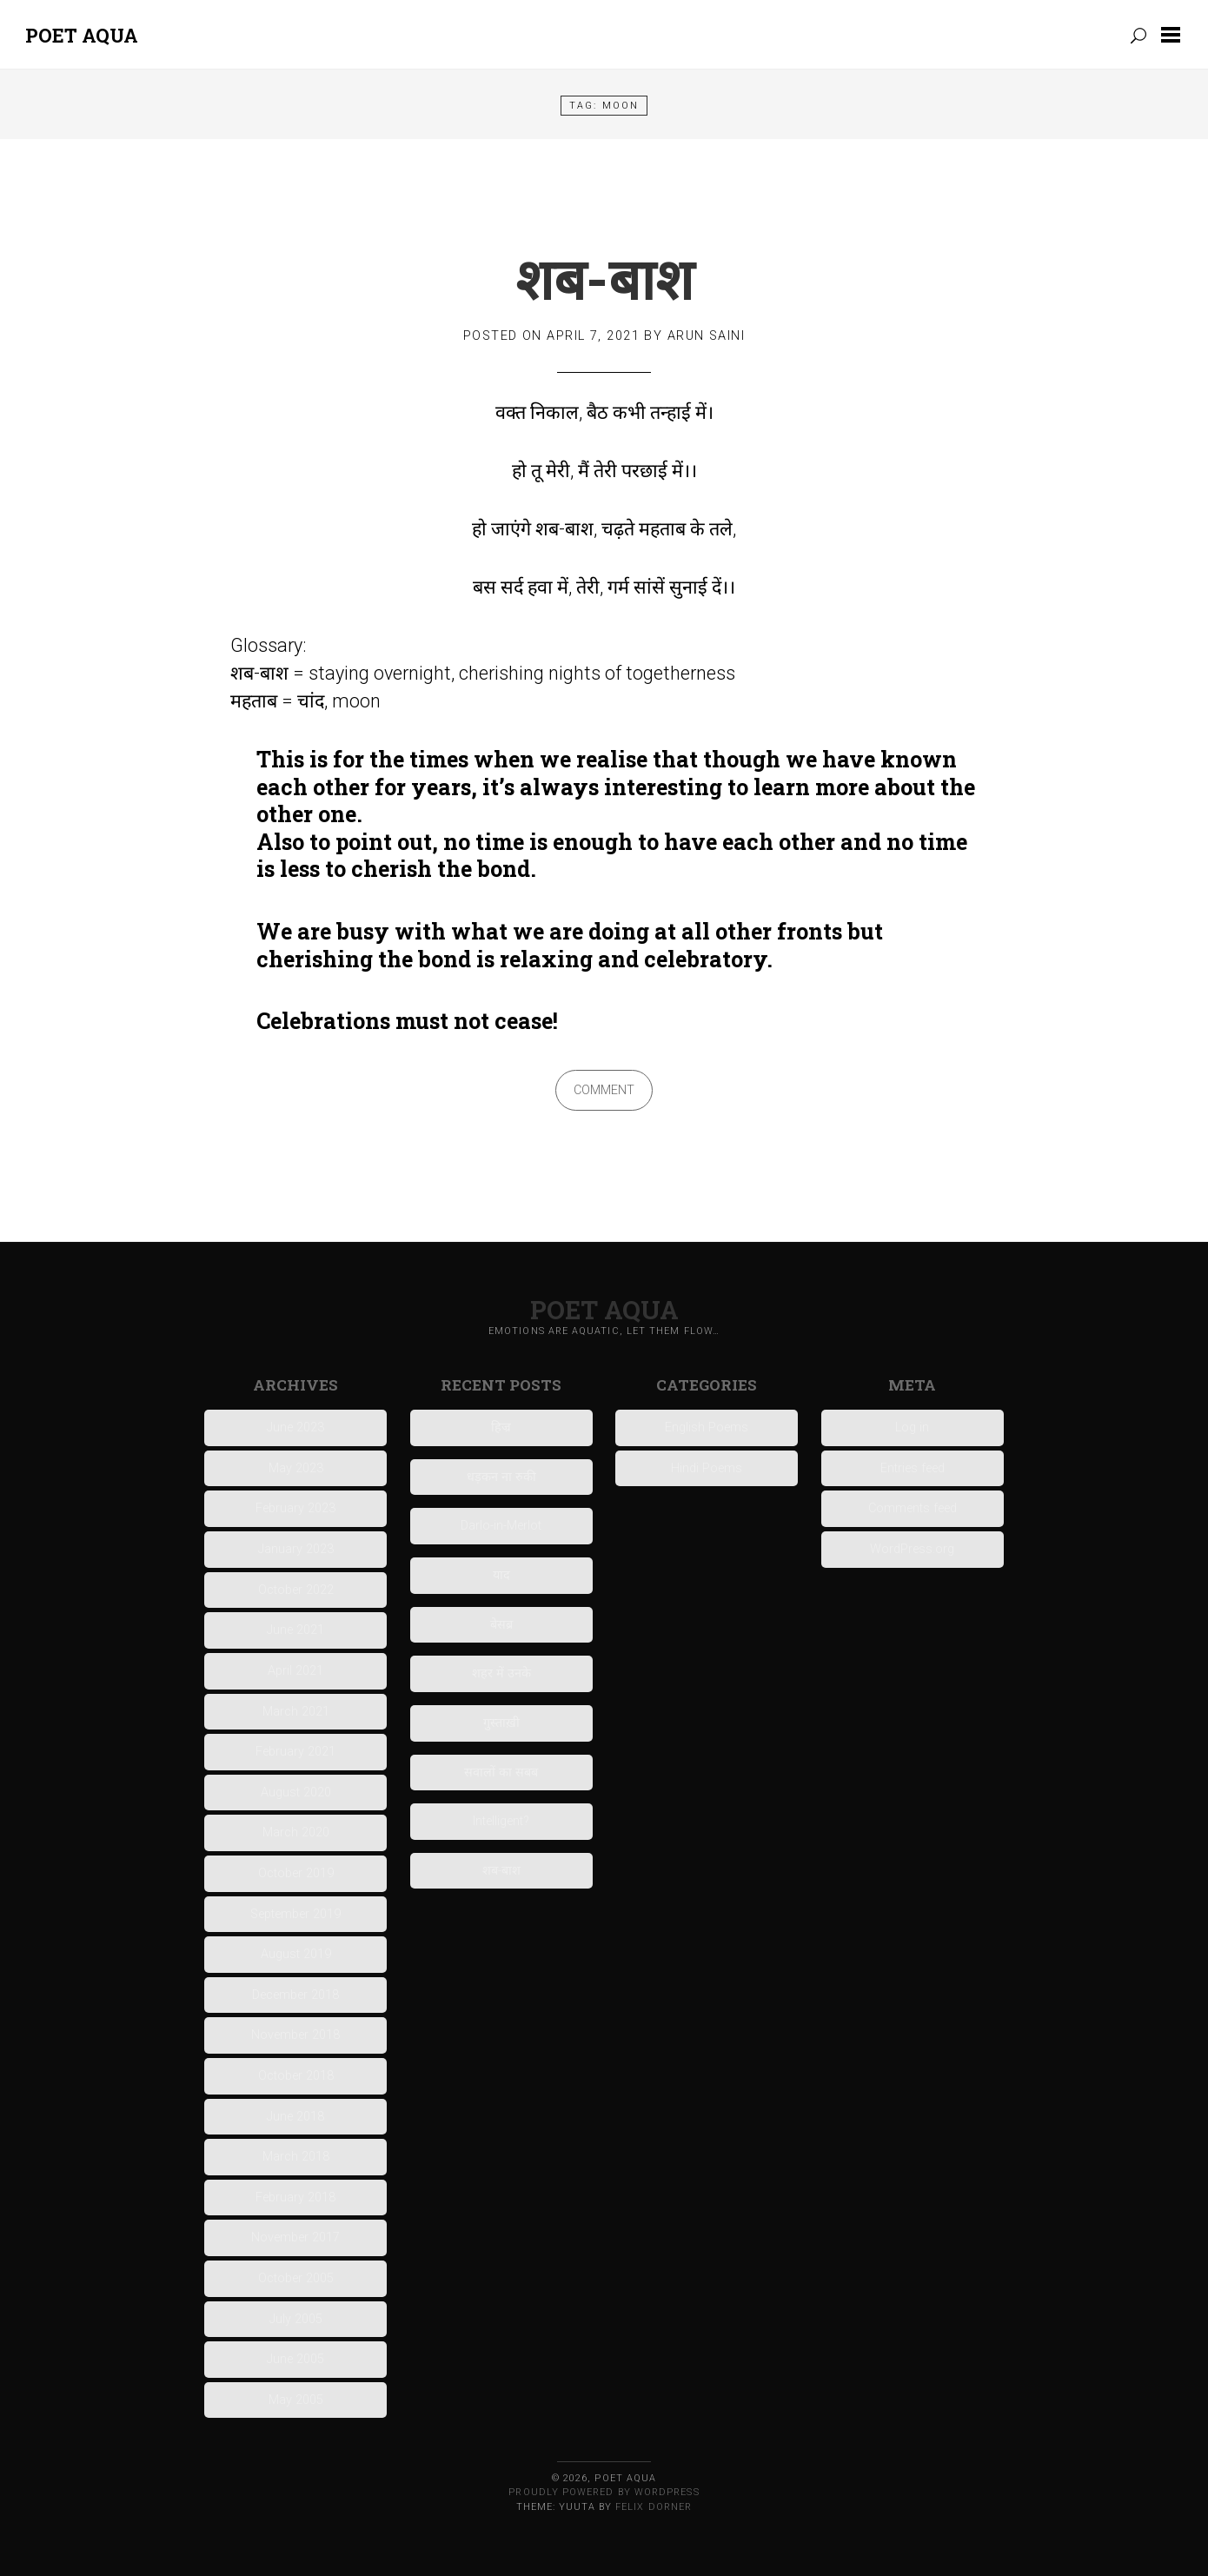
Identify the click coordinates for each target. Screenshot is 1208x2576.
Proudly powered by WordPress (603, 2492)
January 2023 (296, 1549)
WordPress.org (912, 1549)
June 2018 (295, 2116)
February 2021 (295, 1751)
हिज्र (501, 1427)
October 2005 (296, 2278)
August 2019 (296, 1954)
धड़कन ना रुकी (501, 1477)
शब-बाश (604, 278)
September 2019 (295, 1914)
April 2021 (295, 1670)
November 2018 (295, 2035)
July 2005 (295, 2319)
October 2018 (296, 2075)
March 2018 (295, 2156)
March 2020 (295, 1832)
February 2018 (295, 2197)
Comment (604, 1090)
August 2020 (296, 1792)
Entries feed (912, 1468)
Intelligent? (501, 1821)
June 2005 (295, 2359)
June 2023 (295, 1427)
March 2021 (295, 1711)
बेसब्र (501, 1624)
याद (501, 1575)
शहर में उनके (501, 1673)
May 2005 (296, 2400)
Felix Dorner (653, 2507)
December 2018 (295, 1995)
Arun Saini (706, 336)
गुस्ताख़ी (501, 1723)
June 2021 (295, 1630)
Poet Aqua (81, 35)
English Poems (706, 1427)
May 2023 (296, 1468)
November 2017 (295, 2237)
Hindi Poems (706, 1468)
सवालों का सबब (501, 1772)
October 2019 (296, 1873)
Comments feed (912, 1508)
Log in (912, 1427)
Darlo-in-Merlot (501, 1525)
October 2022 (296, 1590)
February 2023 (295, 1508)
